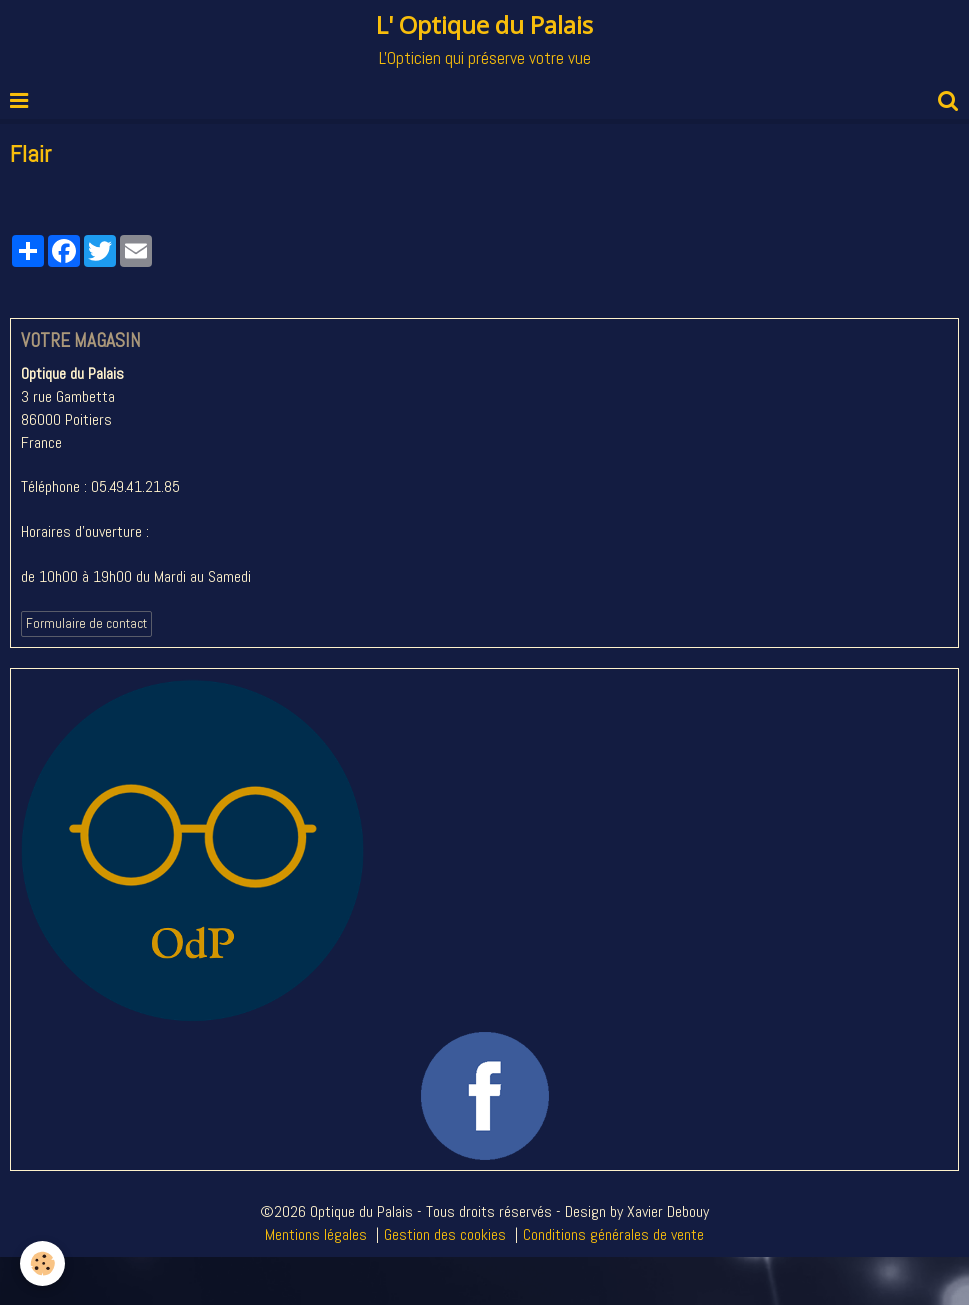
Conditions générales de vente (613, 1234)
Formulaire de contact (86, 623)
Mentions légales (316, 1234)
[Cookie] (42, 1263)
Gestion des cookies (445, 1234)
